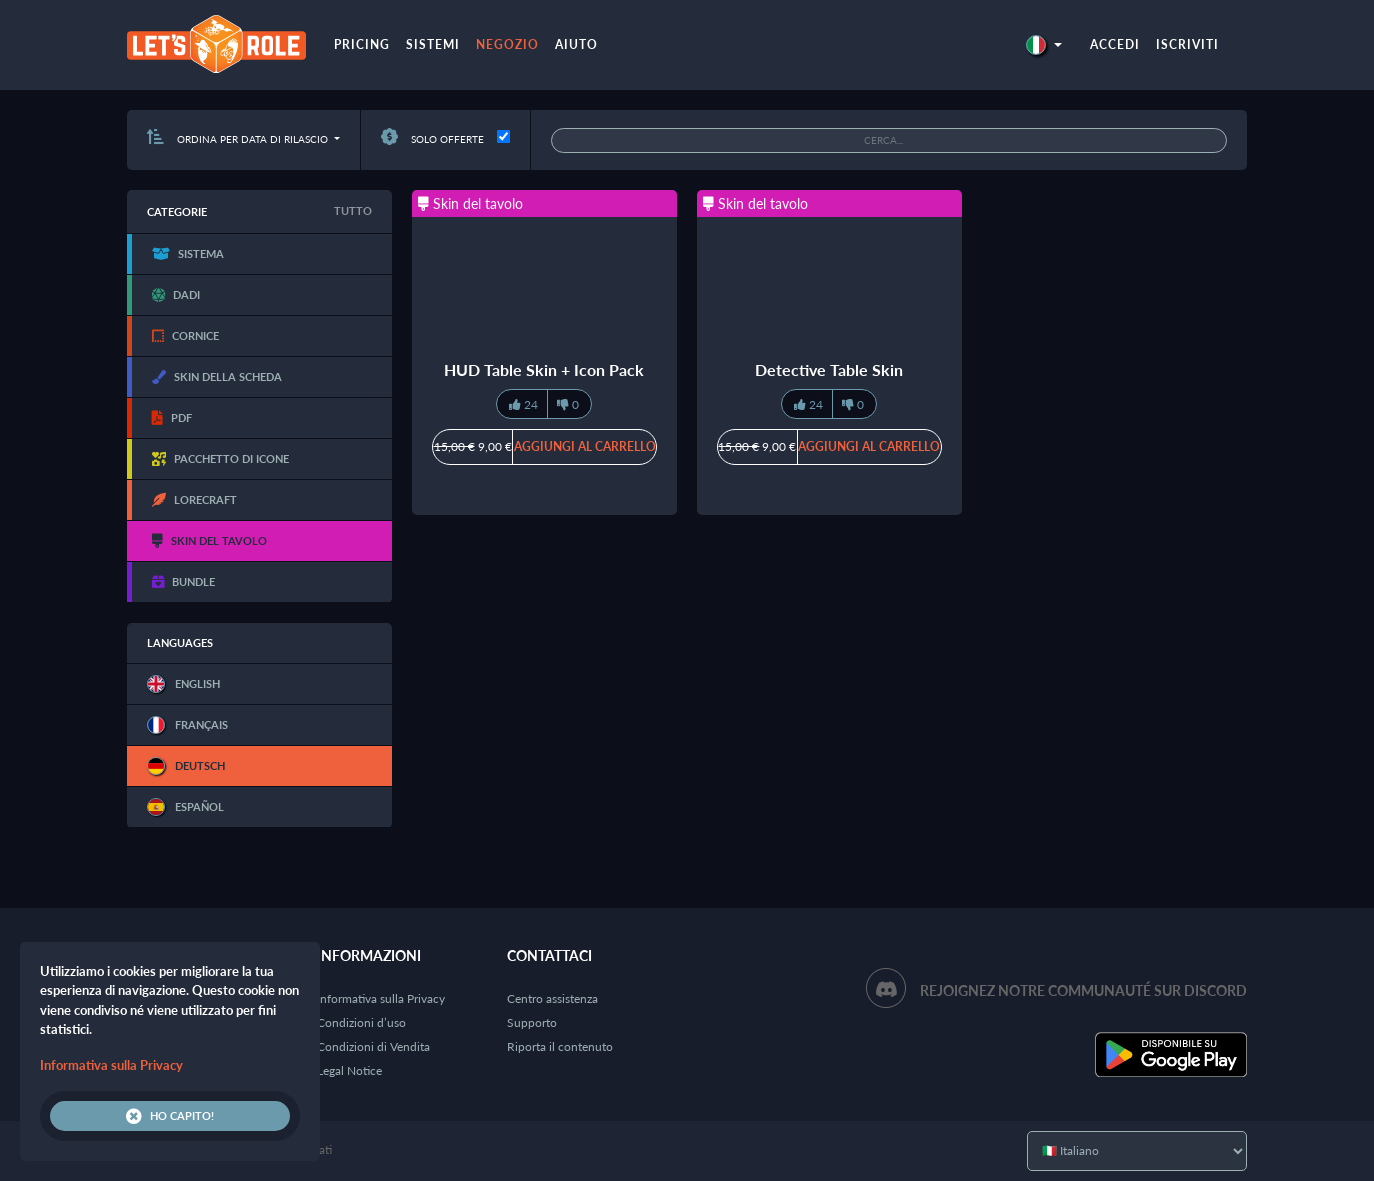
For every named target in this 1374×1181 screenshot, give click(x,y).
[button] (1044, 44)
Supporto (532, 1022)
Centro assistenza (552, 998)
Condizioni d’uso (361, 1022)
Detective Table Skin (829, 369)
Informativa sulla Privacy (381, 998)
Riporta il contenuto (560, 1046)
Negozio (507, 44)
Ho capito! (170, 1116)
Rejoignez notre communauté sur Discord (1083, 990)
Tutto (353, 210)
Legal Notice (349, 1070)
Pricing (362, 44)
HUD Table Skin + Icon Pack (544, 369)
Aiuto (576, 44)
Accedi (1115, 44)
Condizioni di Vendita (373, 1046)
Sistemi (433, 44)
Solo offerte (432, 139)
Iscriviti (1187, 44)
